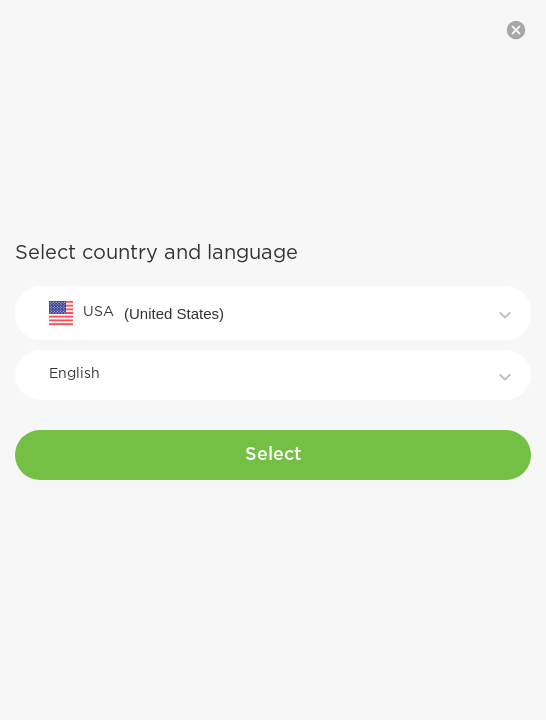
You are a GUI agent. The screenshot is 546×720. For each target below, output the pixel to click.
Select (273, 455)
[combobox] (273, 313)
